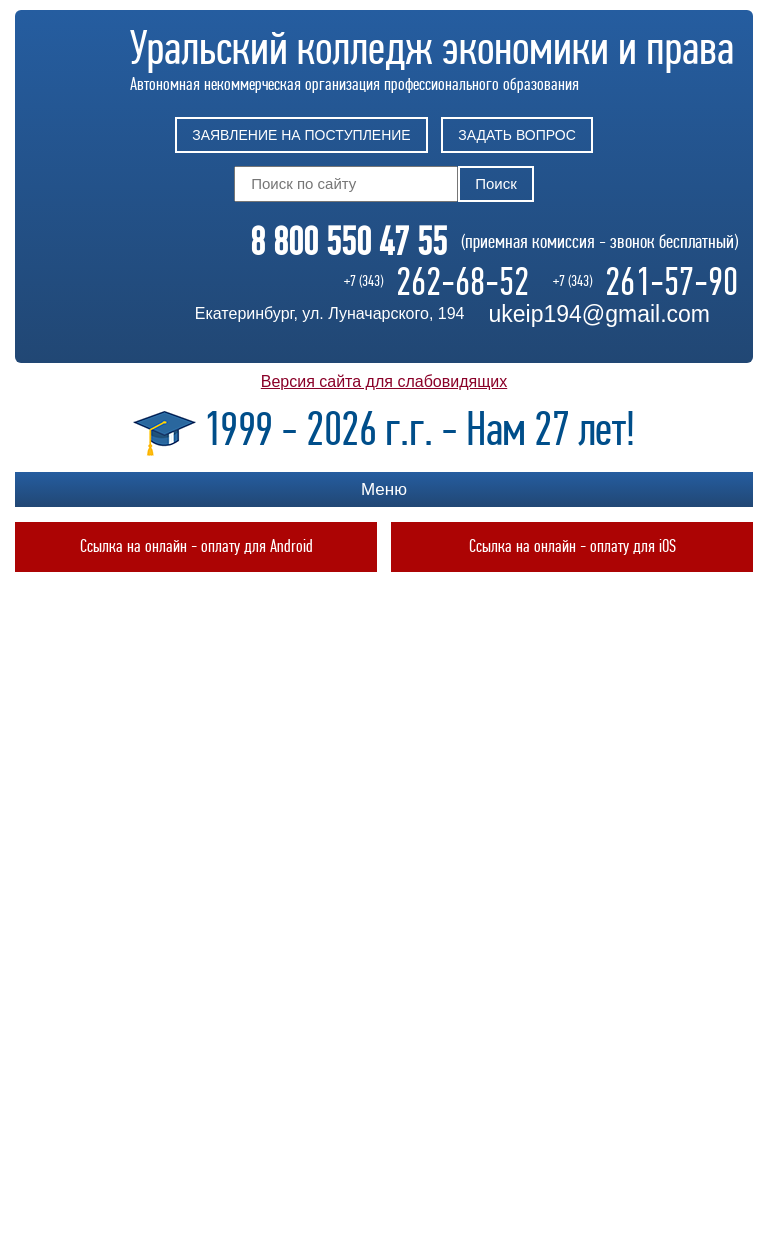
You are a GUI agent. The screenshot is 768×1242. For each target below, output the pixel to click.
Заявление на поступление (301, 135)
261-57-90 (671, 282)
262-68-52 (462, 282)
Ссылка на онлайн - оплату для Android (196, 546)
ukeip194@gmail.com (599, 314)
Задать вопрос (516, 135)
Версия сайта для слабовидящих (384, 381)
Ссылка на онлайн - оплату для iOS (572, 546)
